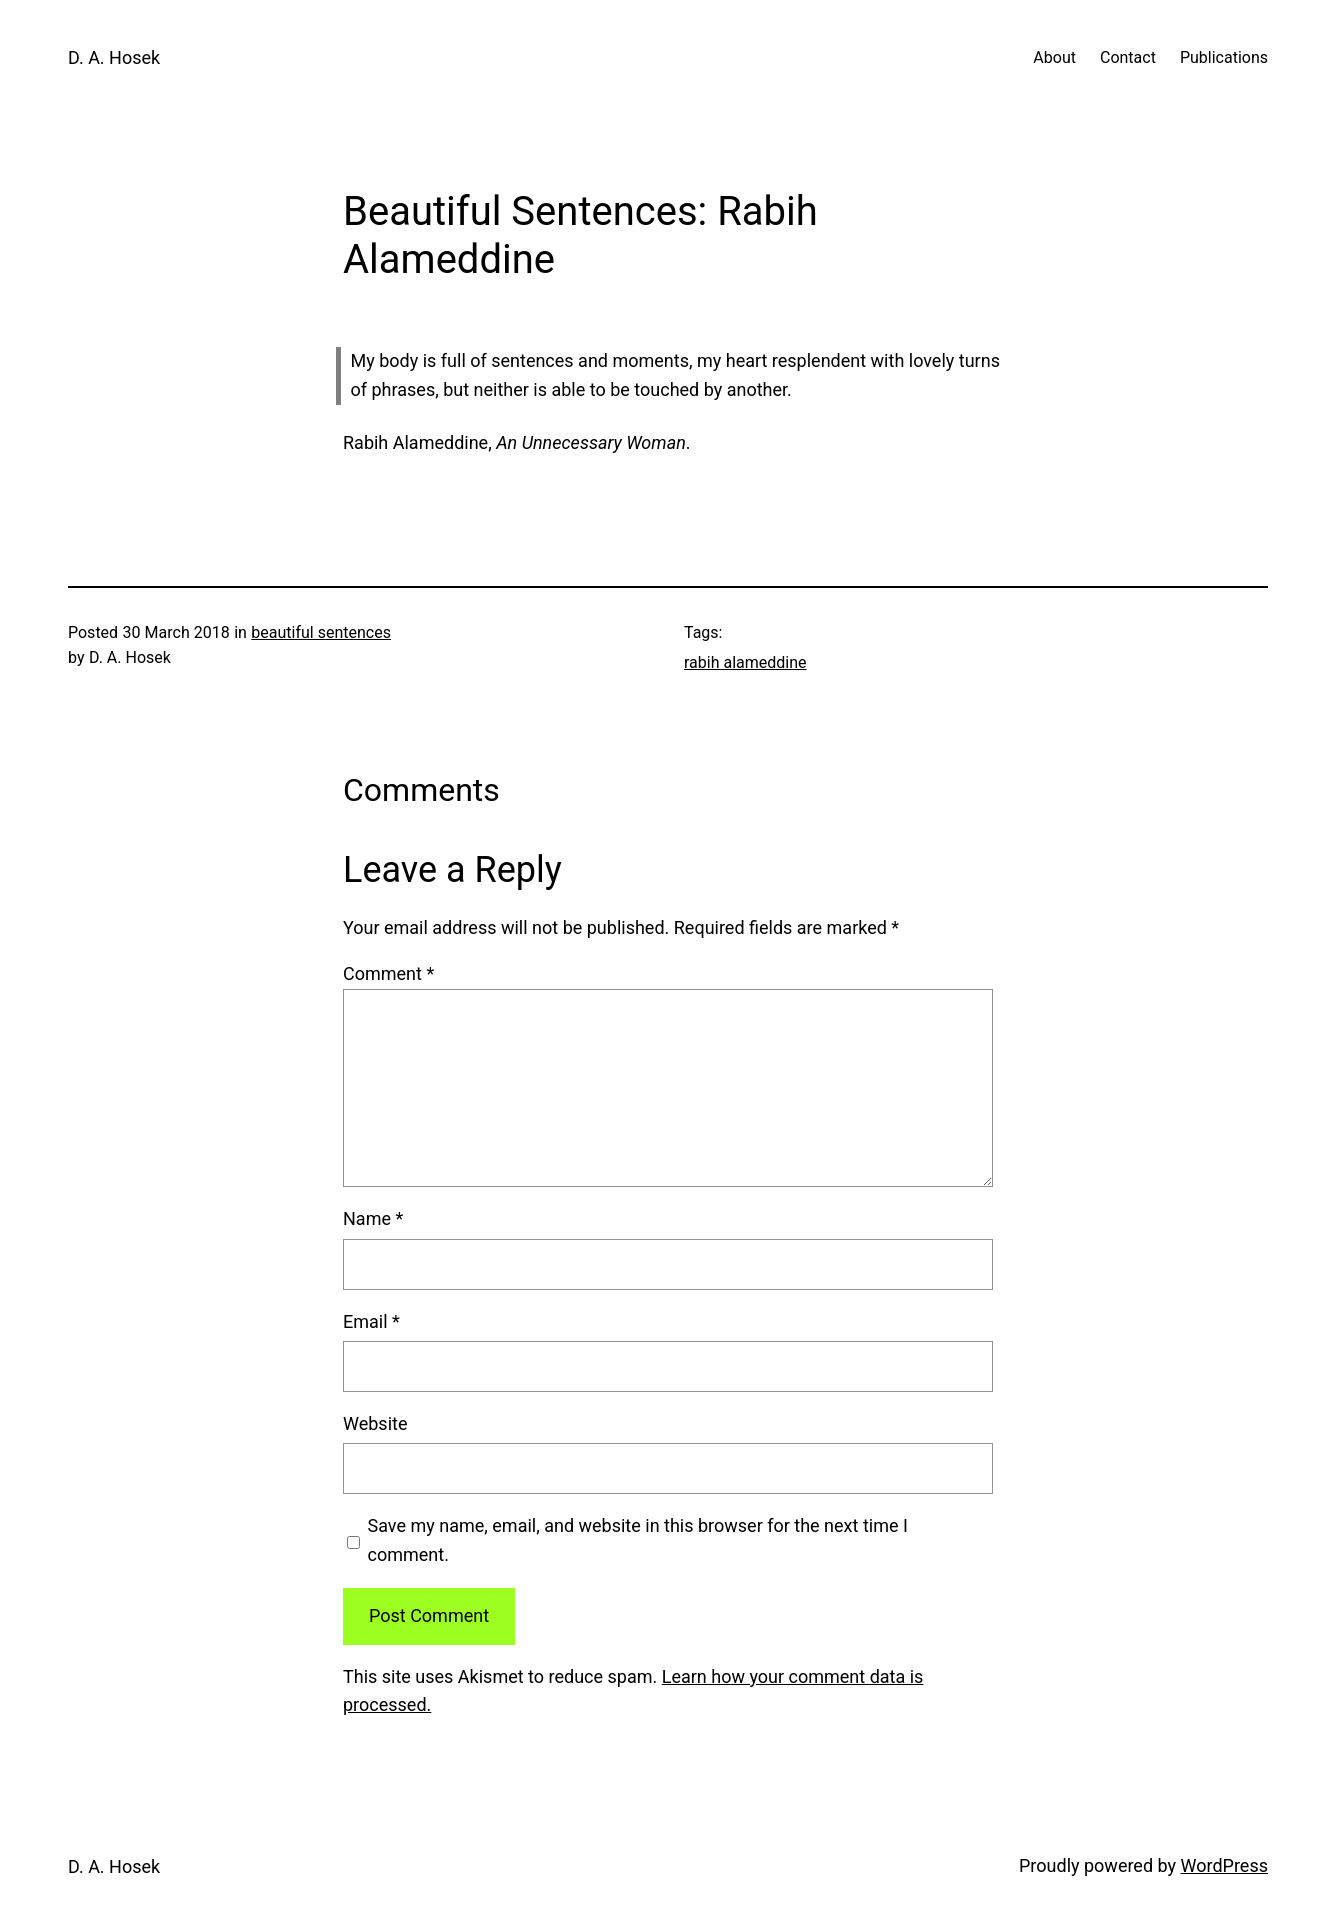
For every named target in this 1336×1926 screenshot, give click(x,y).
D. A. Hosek (114, 57)
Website (375, 1423)
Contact (1128, 57)
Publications (1224, 57)
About (1054, 57)
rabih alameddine (745, 662)
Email (371, 1321)
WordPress (1224, 1865)
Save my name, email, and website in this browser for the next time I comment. (638, 1540)
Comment (388, 973)
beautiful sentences (321, 632)
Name (373, 1218)
